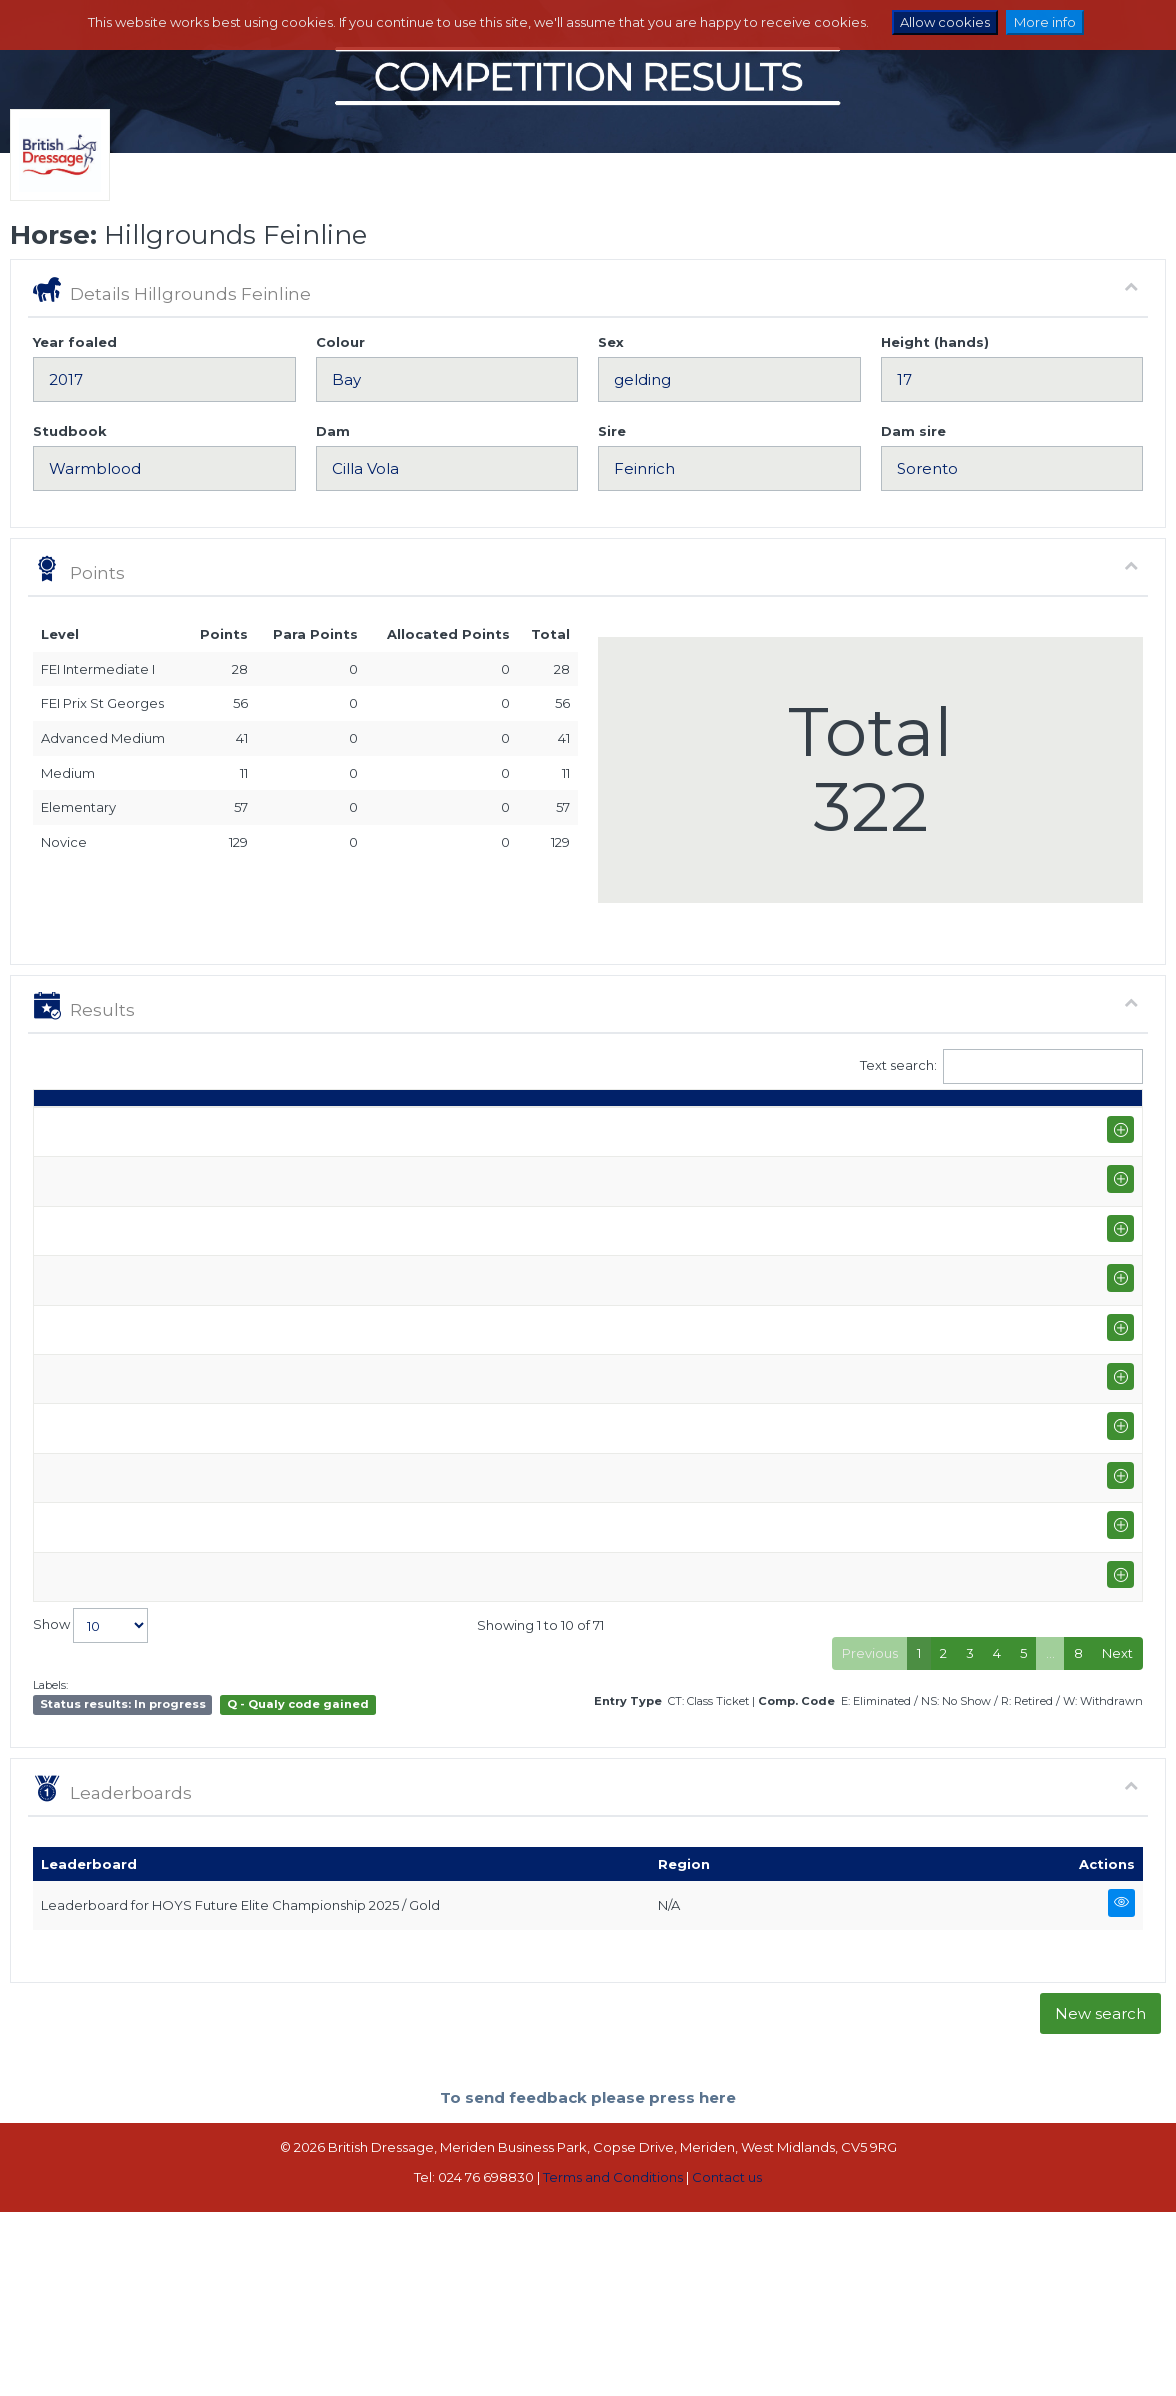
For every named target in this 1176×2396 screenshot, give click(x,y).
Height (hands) (935, 342)
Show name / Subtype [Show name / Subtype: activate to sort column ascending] (208, 1125)
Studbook (70, 431)
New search (1100, 2197)
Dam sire (913, 431)
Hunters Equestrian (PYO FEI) (221, 1578)
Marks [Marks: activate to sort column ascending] (728, 1125)
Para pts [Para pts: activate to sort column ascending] (990, 1116)
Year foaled (75, 342)
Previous (870, 1838)
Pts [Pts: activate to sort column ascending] (926, 1125)
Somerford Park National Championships (260, 1677)
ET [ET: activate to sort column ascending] (1051, 1125)
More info (1045, 22)
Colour (340, 342)
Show (90, 1810)
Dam (333, 431)
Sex (611, 342)
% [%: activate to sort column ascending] (790, 1125)
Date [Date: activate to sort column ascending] (60, 1125)
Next (1117, 1838)
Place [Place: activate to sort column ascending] (859, 1125)
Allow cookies (945, 22)
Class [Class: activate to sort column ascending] (560, 1125)
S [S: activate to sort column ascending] (666, 1125)
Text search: (1002, 1066)
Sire (612, 431)
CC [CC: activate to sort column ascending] (1106, 1125)
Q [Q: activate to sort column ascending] (621, 1125)
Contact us (727, 2361)
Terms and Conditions (613, 2361)
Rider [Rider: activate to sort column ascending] (474, 1125)
